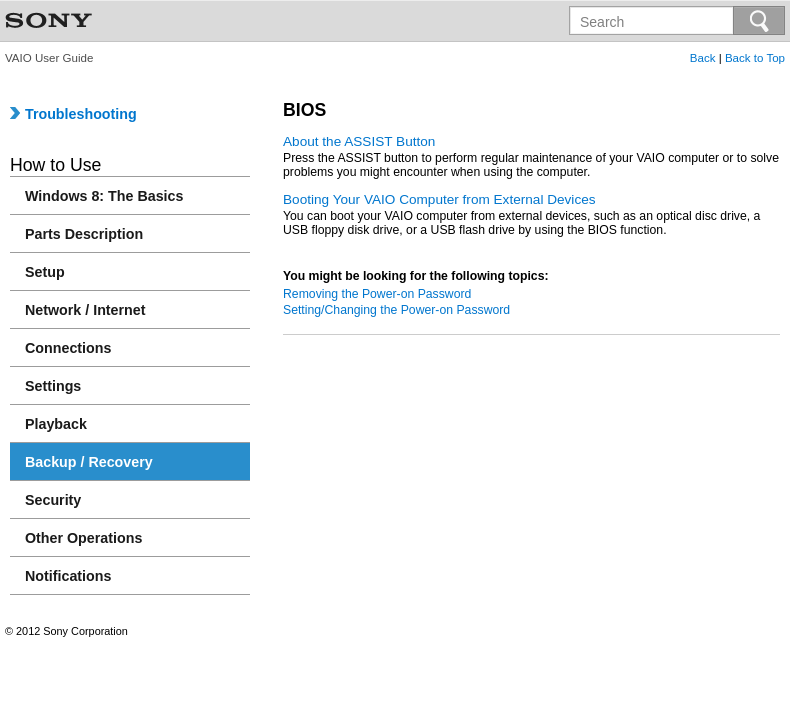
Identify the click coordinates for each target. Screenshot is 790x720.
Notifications (68, 576)
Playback (56, 424)
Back (703, 58)
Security (53, 500)
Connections (68, 348)
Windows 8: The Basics (104, 196)
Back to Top (755, 58)
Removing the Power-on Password (377, 294)
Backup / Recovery (89, 462)
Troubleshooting (73, 114)
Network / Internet (85, 310)
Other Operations (83, 538)
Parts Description (84, 234)
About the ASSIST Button (359, 141)
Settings (53, 386)
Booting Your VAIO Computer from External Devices (439, 199)
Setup (45, 272)
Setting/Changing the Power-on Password (396, 310)
